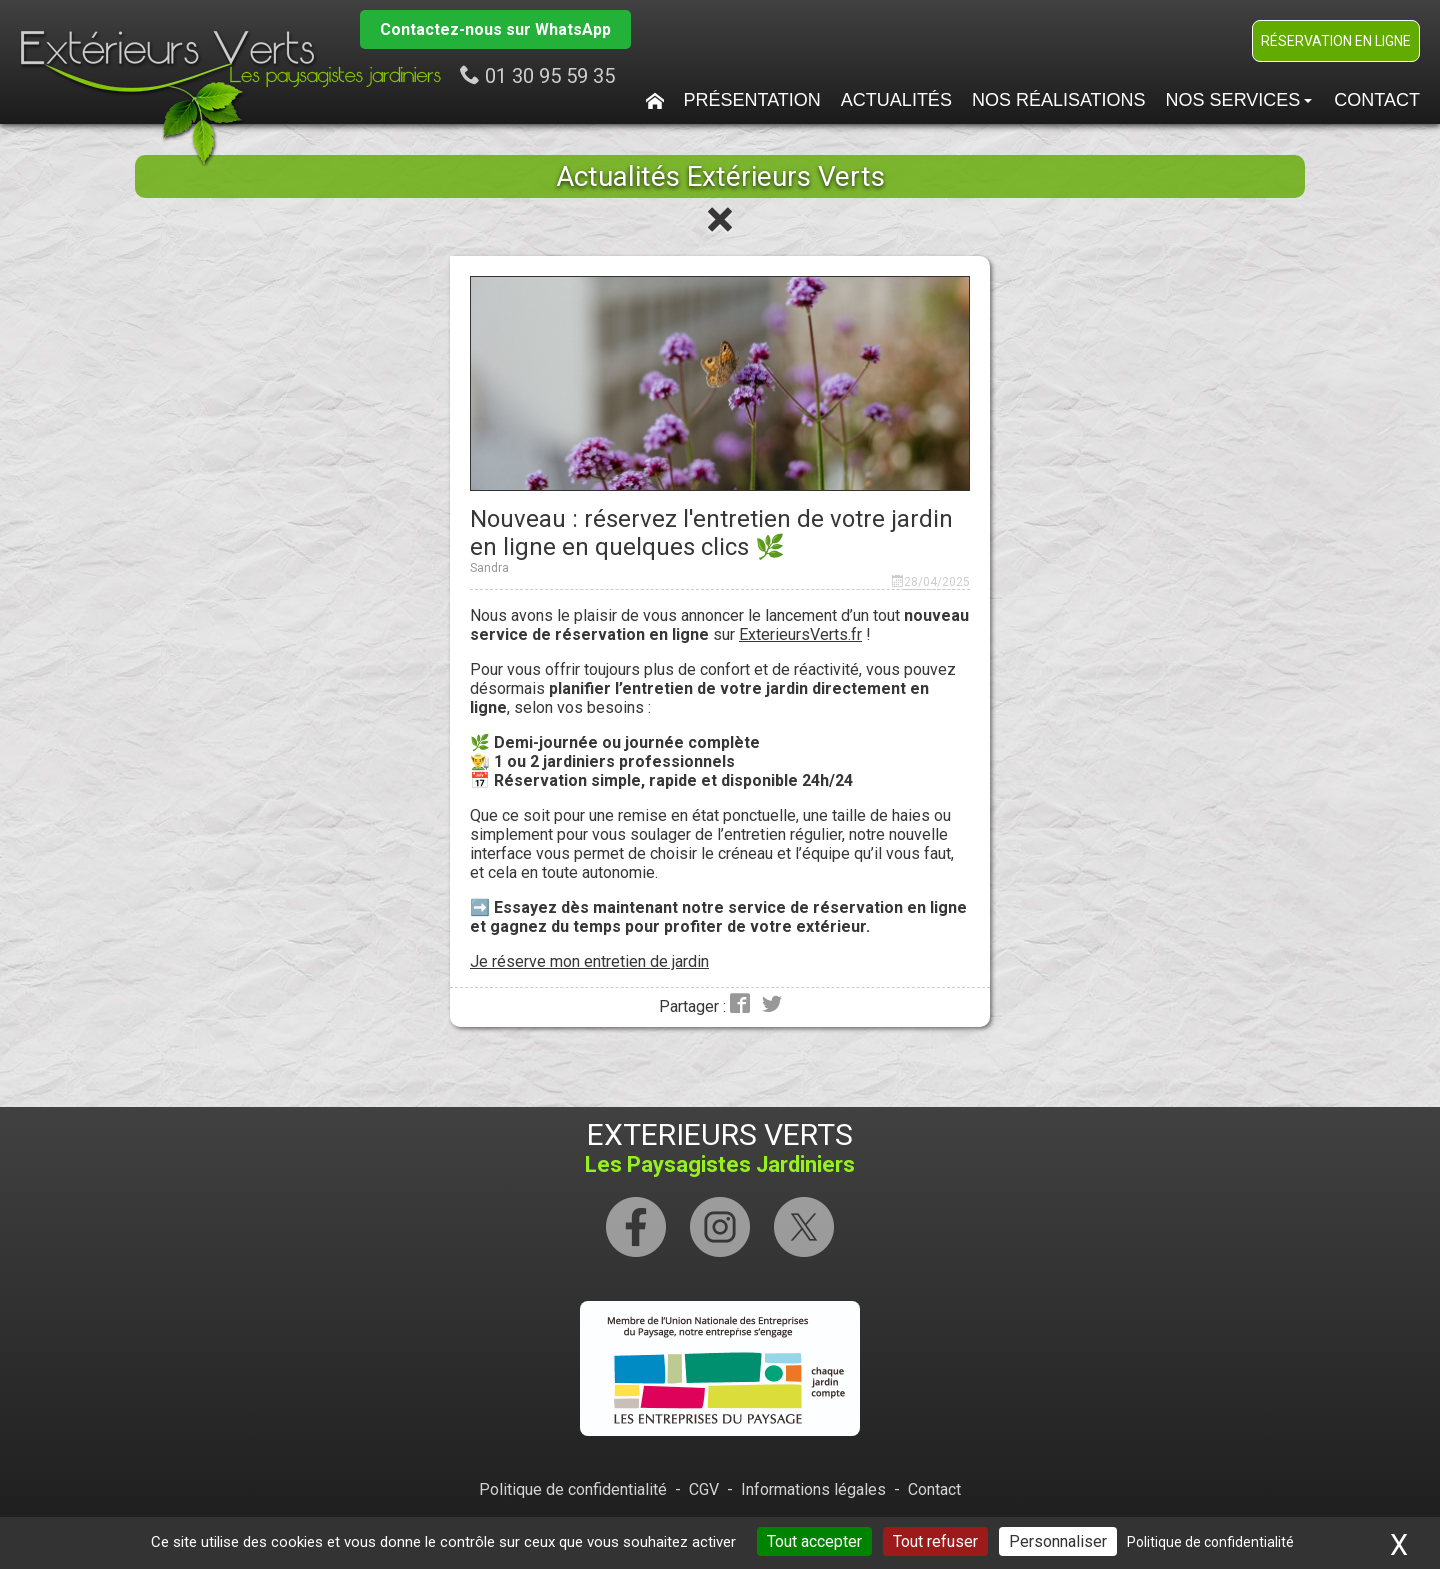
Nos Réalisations (1059, 100)
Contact (1377, 100)
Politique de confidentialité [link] (1210, 1542)
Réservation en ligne (1336, 41)
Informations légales (813, 1489)
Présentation (752, 100)
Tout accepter (814, 1541)
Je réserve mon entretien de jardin (589, 961)
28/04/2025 (937, 582)
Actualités (896, 100)
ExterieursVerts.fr (800, 634)
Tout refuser (935, 1541)
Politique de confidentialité (573, 1489)
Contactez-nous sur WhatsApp (495, 29)
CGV (704, 1489)
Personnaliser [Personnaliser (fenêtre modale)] (1058, 1541)
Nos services (1239, 100)
